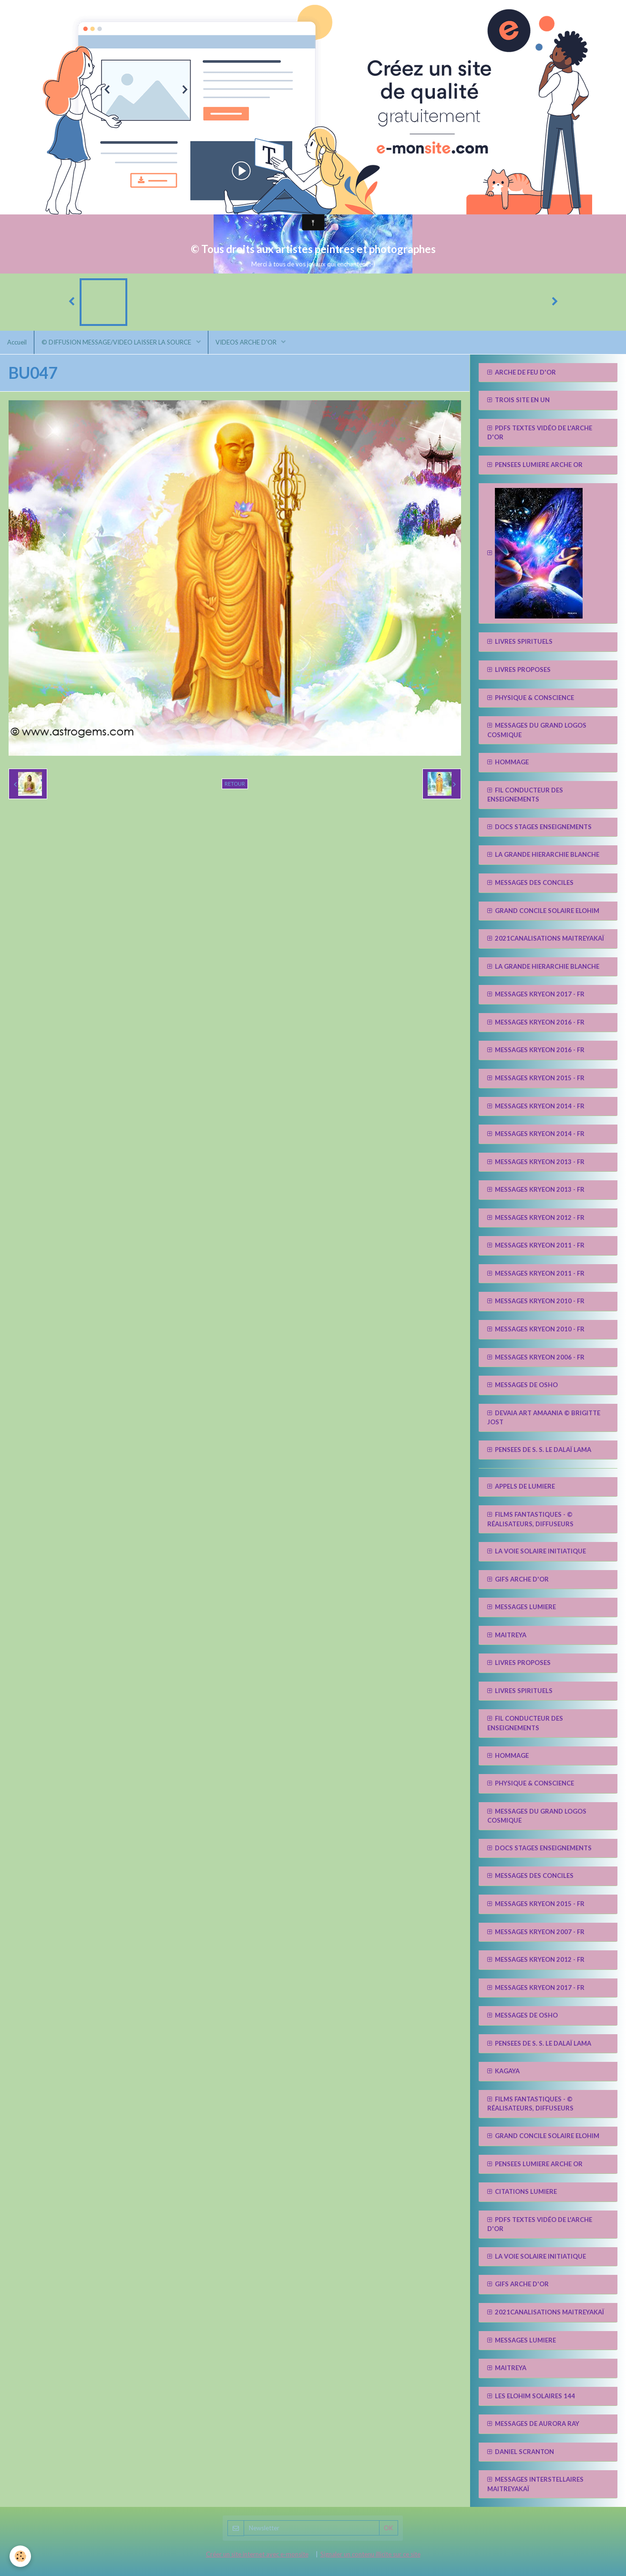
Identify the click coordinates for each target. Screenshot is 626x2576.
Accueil (17, 342)
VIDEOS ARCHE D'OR (247, 342)
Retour (235, 784)
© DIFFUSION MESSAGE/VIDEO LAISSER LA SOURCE (117, 342)
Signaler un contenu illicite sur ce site (370, 2554)
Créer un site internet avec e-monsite (257, 2554)
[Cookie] (20, 2556)
